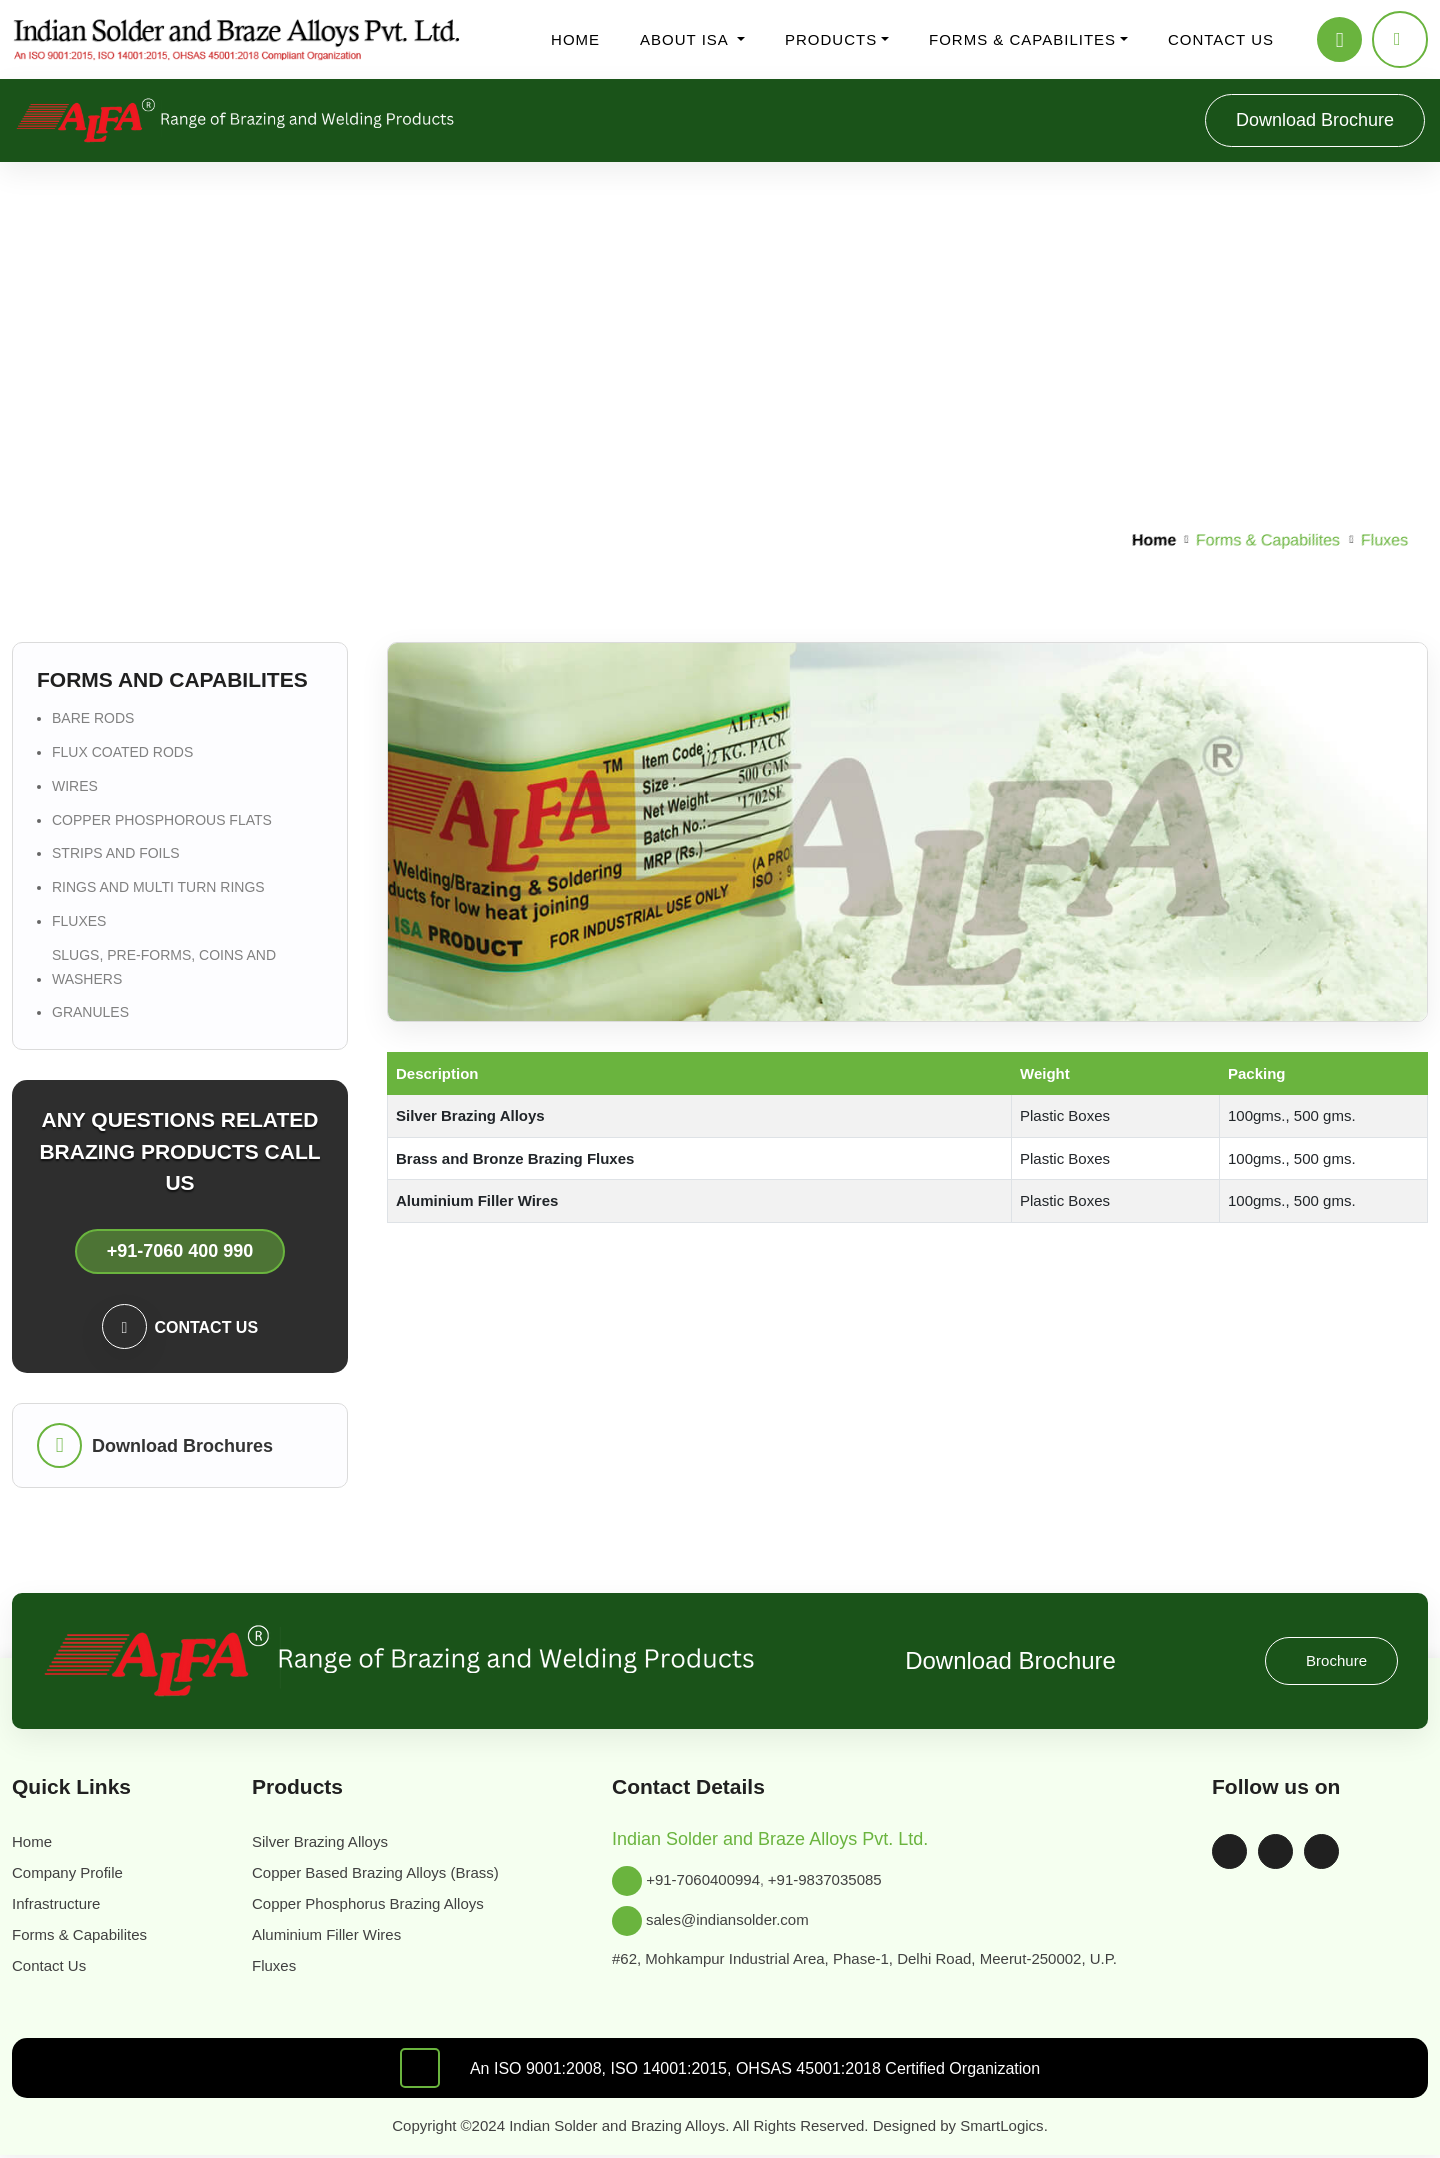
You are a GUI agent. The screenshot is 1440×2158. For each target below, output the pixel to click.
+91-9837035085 (839, 1880)
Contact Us (55, 1965)
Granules (88, 1012)
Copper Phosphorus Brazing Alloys (378, 1903)
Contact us (1214, 39)
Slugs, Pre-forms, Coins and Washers (160, 967)
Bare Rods (91, 718)
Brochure (1334, 1660)
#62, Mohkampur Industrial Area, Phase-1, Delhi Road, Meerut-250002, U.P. (881, 1958)
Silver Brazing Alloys (323, 1841)
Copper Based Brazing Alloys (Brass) (387, 1872)
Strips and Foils (112, 853)
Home (580, 39)
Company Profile (74, 1872)
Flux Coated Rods (121, 752)
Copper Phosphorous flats (157, 820)
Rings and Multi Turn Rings (157, 887)
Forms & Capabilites (1017, 39)
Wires (73, 786)
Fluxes (75, 921)
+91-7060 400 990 (180, 1251)
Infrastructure (63, 1903)
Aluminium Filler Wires (330, 1934)
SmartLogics (1024, 2125)
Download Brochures (185, 1445)
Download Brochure (1305, 119)
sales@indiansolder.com (736, 1920)
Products (831, 39)
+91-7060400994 (706, 1880)
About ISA (689, 39)
